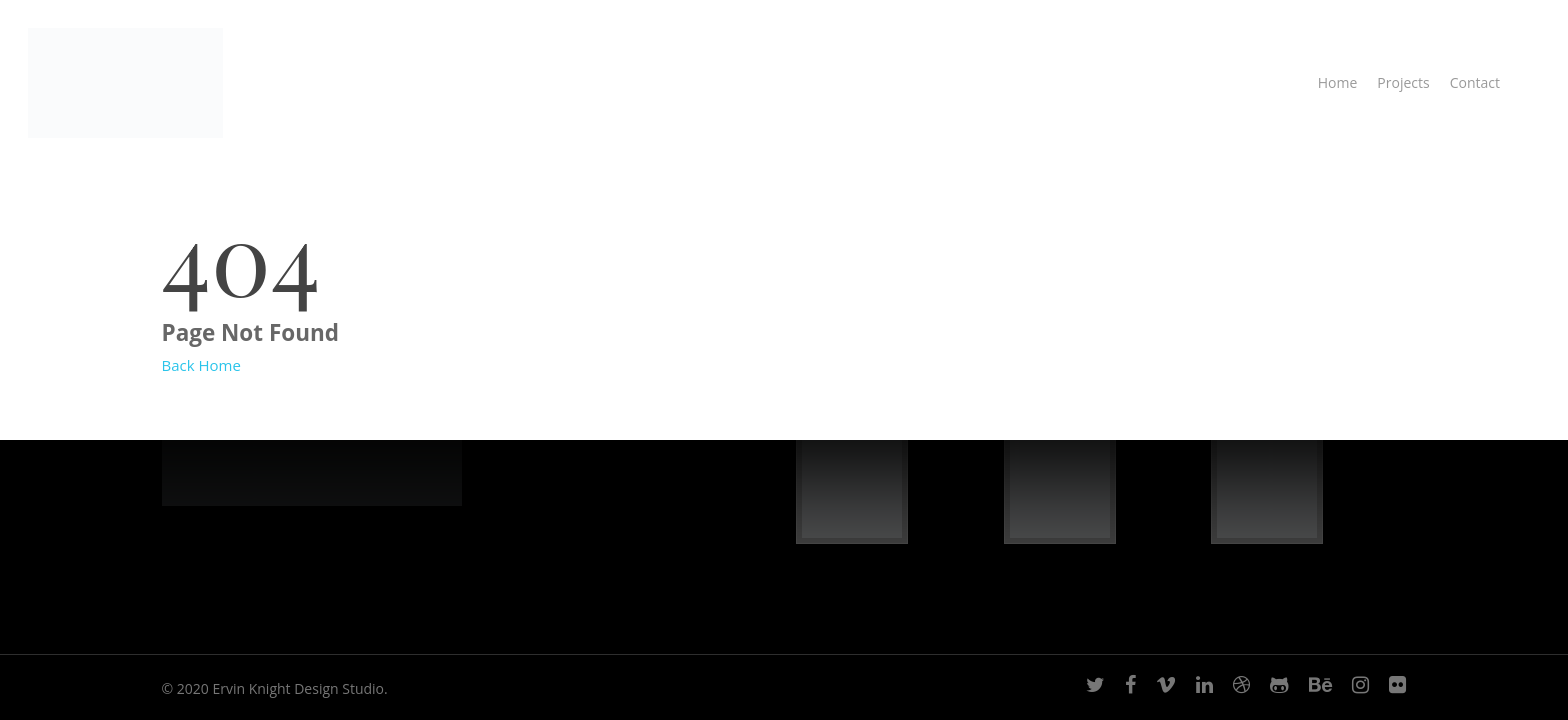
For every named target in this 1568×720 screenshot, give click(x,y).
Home (1338, 82)
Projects (1403, 82)
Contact (1475, 82)
